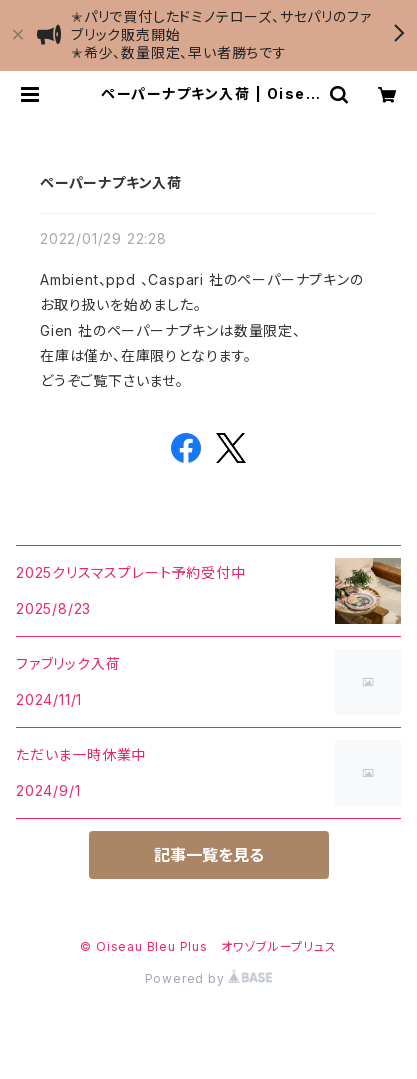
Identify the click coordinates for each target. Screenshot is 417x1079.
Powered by (209, 978)
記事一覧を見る (209, 855)
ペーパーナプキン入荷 (111, 182)
